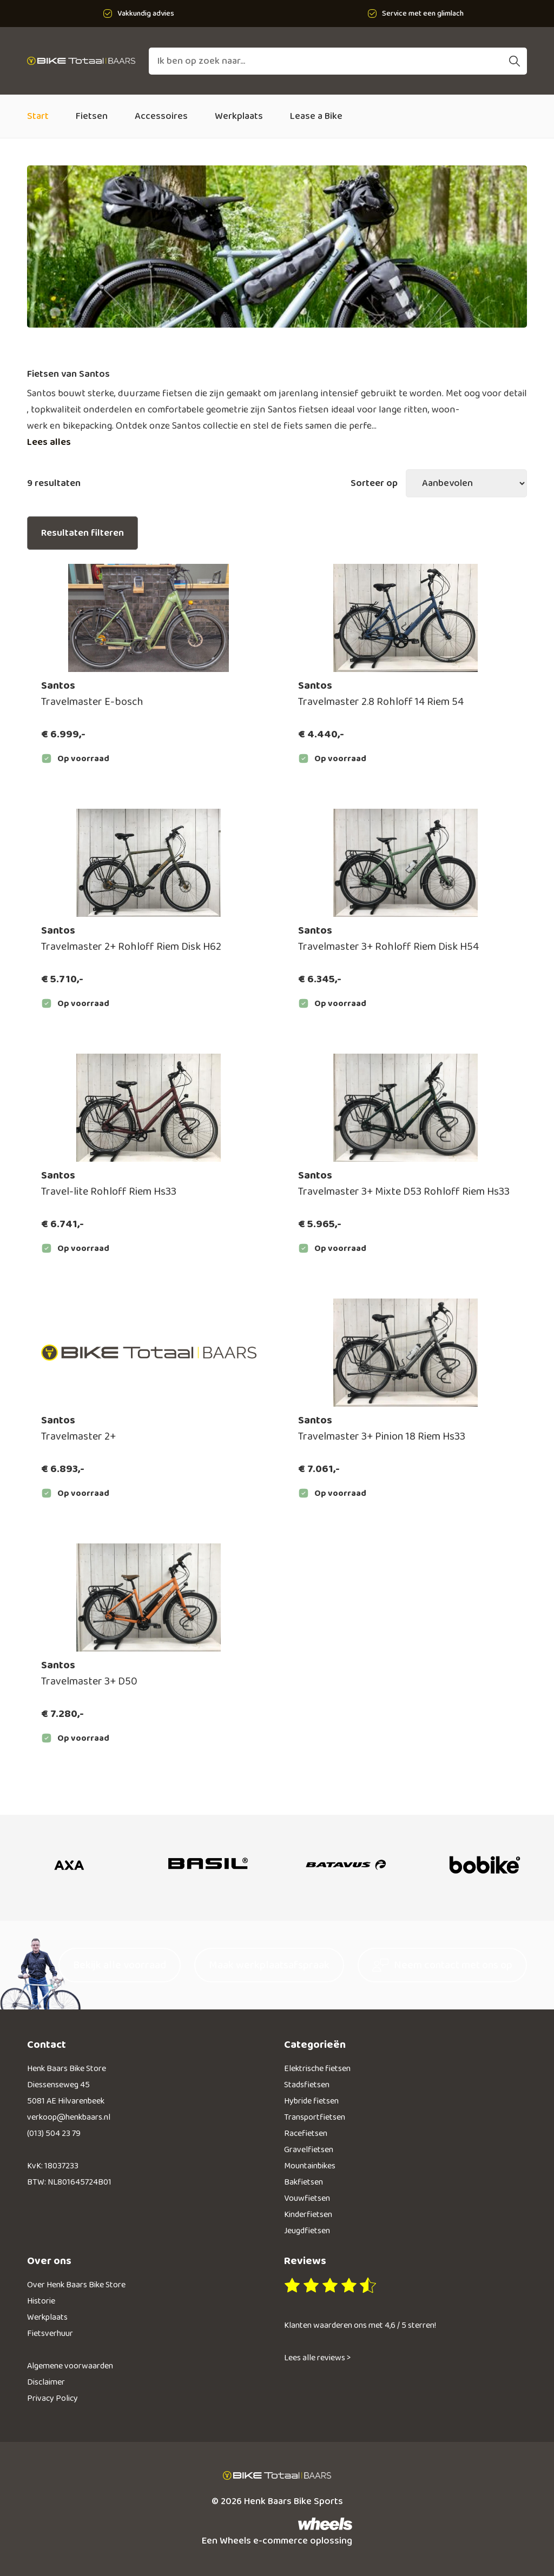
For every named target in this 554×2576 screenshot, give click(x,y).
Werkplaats (239, 116)
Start (38, 116)
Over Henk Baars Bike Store (76, 2285)
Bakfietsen (303, 2182)
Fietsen (92, 116)
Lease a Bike (316, 116)
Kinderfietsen (308, 2214)
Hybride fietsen (311, 2101)
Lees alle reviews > (317, 2358)
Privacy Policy (52, 2398)
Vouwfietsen (307, 2198)
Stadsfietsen (306, 2085)
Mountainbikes (309, 2166)
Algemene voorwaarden (70, 2366)
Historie (41, 2301)
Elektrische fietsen (317, 2068)
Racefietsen (305, 2133)
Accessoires (161, 116)
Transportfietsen (314, 2117)
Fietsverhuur (50, 2333)
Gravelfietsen (308, 2149)
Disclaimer (46, 2382)
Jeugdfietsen (307, 2231)
